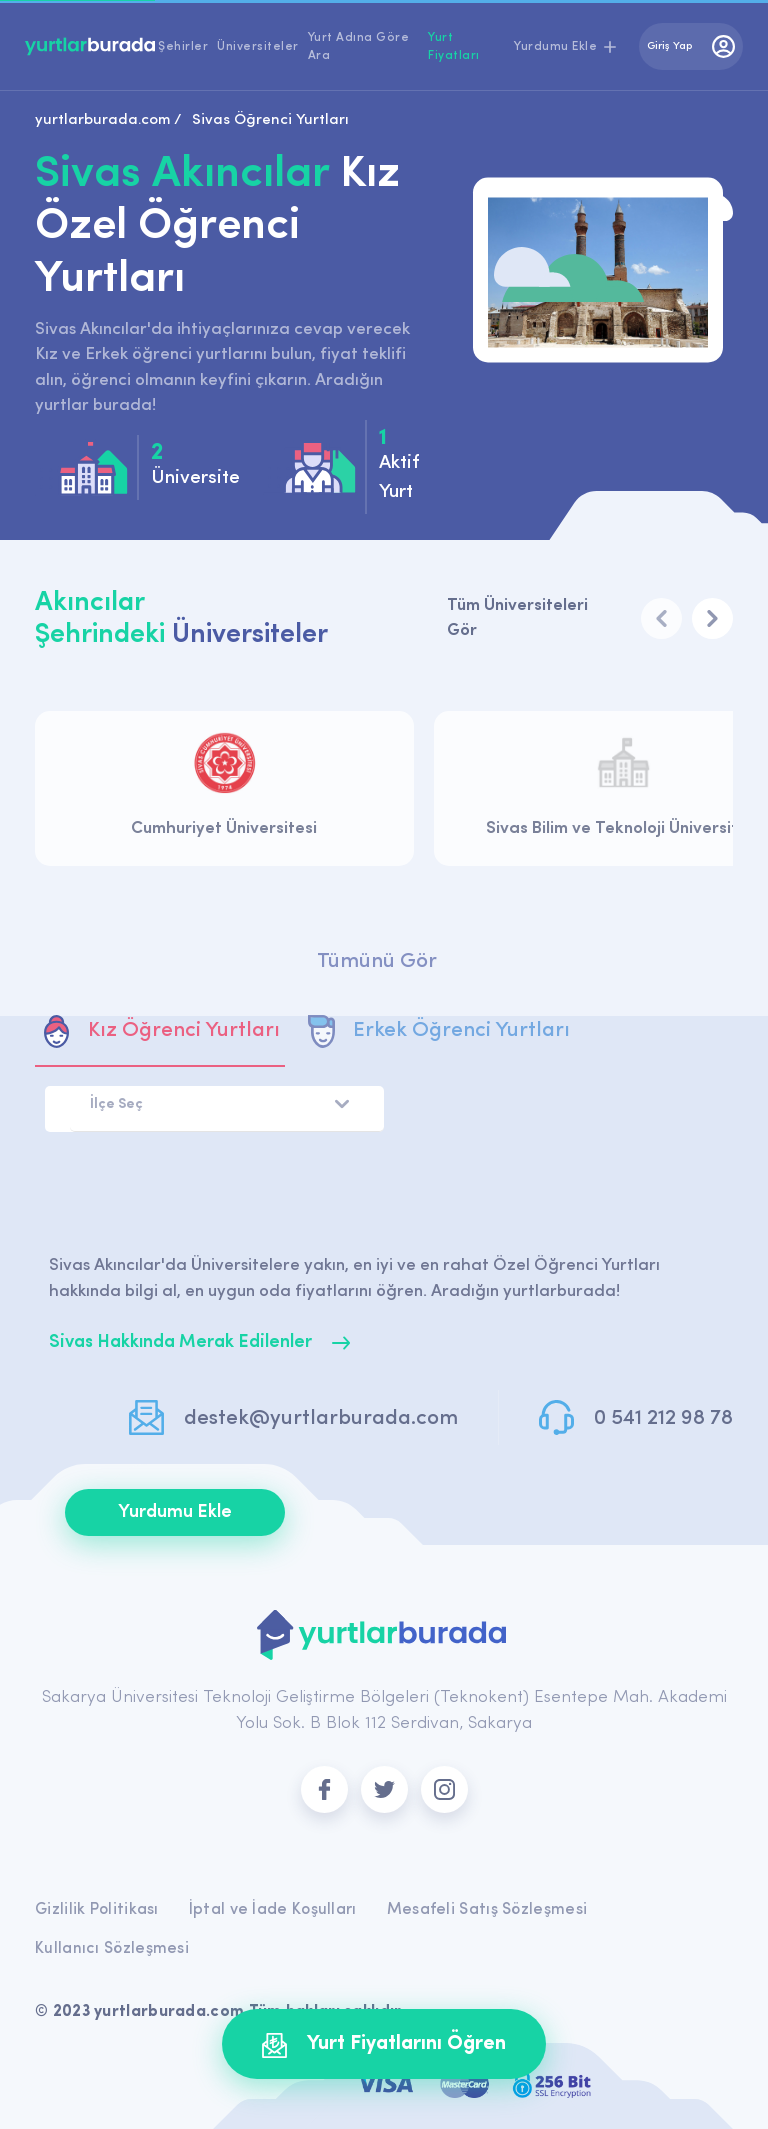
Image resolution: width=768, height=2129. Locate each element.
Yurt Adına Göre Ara (359, 47)
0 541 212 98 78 (663, 1418)
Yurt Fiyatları (454, 47)
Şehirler (183, 47)
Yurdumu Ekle (175, 1512)
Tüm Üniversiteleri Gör (517, 618)
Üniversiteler (258, 47)
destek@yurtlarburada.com (321, 1418)
